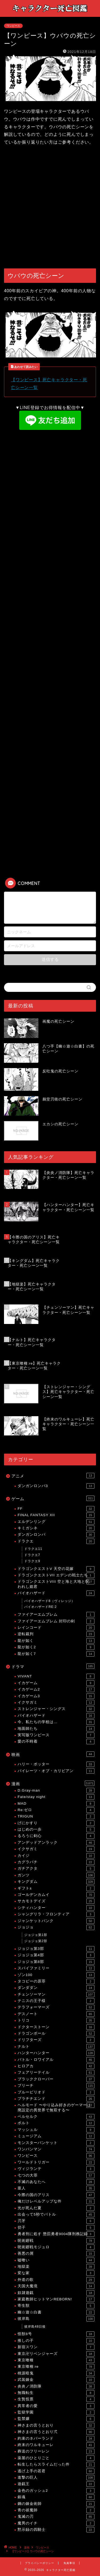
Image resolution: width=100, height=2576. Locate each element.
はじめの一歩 (56, 1829)
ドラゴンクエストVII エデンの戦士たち (56, 1575)
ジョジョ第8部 (56, 1962)
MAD (56, 1803)
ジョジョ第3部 (56, 1948)
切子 (56, 2227)
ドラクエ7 (32, 1555)
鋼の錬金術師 (56, 2503)
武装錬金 (56, 2379)
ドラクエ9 (32, 1561)
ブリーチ (56, 2085)
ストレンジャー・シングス (56, 1709)
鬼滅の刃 (56, 2516)
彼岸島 (56, 2318)
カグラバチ (56, 1862)
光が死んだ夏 (56, 2208)
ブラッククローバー (56, 2079)
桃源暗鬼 (56, 2373)
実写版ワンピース (56, 1735)
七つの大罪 (56, 2175)
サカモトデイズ (56, 1901)
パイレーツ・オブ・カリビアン (56, 1771)
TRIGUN (56, 1816)
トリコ (56, 2020)
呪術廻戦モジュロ (56, 2247)
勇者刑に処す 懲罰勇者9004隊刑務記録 (56, 2234)
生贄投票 (56, 2399)
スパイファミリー (56, 1968)
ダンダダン (56, 1987)
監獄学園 (56, 2412)
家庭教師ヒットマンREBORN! (56, 2299)
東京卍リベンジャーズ (56, 2353)
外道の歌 (56, 2279)
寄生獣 (56, 2305)
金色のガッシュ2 (56, 2490)
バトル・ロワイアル (56, 2059)
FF (56, 1508)
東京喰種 (56, 2360)
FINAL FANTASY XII (56, 1515)
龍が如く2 (56, 1647)
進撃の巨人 (56, 2477)
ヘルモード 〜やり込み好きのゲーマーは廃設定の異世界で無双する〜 (56, 2107)
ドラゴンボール (56, 2033)
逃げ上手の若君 (56, 2471)
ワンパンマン (56, 2149)
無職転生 (56, 2393)
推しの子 (56, 2340)
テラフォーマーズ (56, 2007)
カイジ (56, 1855)
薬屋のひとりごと (56, 2458)
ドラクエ (56, 1541)
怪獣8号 (56, 2334)
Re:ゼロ (56, 1810)
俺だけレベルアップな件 (56, 2201)
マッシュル (56, 2129)
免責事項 (69, 2563)
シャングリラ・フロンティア (56, 1914)
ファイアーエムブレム (56, 1614)
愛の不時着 (56, 1741)
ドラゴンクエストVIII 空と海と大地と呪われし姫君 (56, 1583)
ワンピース (13, 25)
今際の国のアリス (56, 2195)
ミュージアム (56, 2136)
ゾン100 (56, 1975)
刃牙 (56, 2221)
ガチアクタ (56, 1868)
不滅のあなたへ (56, 2182)
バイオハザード (56, 1593)
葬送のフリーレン (56, 2451)
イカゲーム (56, 1683)
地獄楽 (56, 2266)
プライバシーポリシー (39, 2563)
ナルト (56, 2046)
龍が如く (56, 1640)
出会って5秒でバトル (56, 2214)
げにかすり (56, 1823)
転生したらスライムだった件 (56, 2464)
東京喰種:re (56, 2366)
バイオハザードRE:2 (40, 1607)
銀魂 (56, 2497)
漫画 (52, 1783)
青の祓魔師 (56, 2510)
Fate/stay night (56, 1797)
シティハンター (56, 1908)
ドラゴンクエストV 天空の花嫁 (56, 1569)
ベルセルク (56, 2116)
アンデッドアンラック (56, 1842)
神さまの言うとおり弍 (56, 2432)
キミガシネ (56, 1528)
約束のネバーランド (56, 2438)
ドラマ (52, 1666)
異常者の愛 (56, 2406)
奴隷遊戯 (56, 2293)
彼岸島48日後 (35, 2326)
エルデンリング (56, 1521)
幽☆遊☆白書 (56, 2312)
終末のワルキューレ (56, 2445)
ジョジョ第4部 (56, 1955)
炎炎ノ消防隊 (56, 2386)
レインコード (56, 1627)
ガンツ (56, 1875)
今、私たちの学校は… (56, 1722)
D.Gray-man (56, 1790)
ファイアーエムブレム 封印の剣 (56, 1621)
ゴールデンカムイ (56, 1894)
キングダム (56, 1881)
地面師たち (56, 1728)
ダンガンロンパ (56, 1534)
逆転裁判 (56, 1634)
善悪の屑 (56, 2253)
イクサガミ (56, 1702)
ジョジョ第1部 (35, 1935)
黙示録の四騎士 (56, 2529)
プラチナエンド (56, 2098)
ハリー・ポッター (56, 1764)
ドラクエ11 (33, 1549)
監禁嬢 (56, 2418)
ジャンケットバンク (56, 1921)
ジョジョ (56, 1927)
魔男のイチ (56, 2523)
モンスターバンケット (56, 2143)
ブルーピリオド (56, 2092)
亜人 (56, 2188)
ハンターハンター (56, 2053)
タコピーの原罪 (56, 1981)
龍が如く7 (56, 1654)
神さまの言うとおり (56, 2425)
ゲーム (52, 1498)
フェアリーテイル (56, 2072)
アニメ (52, 1475)
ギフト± (56, 1888)
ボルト (56, 2123)
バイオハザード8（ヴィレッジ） (49, 1601)
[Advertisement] (50, 207)
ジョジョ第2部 (35, 1941)
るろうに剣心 (56, 1836)
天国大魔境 (56, 2286)
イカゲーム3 (56, 1696)
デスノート (56, 2014)
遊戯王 (56, 2484)
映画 (52, 1754)
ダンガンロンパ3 (56, 1486)
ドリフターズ (56, 2040)
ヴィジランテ (56, 2168)
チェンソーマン (56, 1994)
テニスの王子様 (56, 2001)
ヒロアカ (56, 2066)
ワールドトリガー (56, 2162)
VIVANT (56, 1676)
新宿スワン (56, 2347)
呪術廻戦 (56, 2240)
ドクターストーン (56, 2027)
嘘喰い (56, 2260)
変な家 (56, 2273)
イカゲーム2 (56, 1689)
